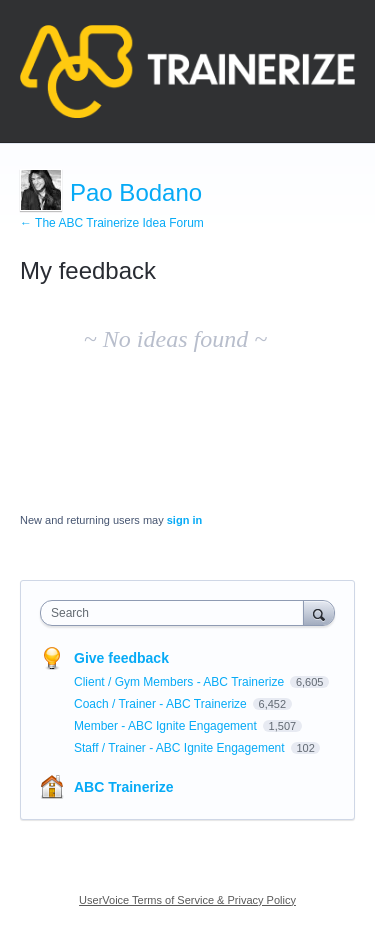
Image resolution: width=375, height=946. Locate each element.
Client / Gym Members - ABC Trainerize (180, 682)
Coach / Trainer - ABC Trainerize (162, 704)
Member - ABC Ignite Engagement (167, 726)
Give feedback (121, 658)
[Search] (319, 612)
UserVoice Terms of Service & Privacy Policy (187, 900)
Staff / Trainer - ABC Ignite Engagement (181, 748)
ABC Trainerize (124, 787)
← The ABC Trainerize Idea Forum (112, 223)
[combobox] (176, 613)
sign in (184, 520)
